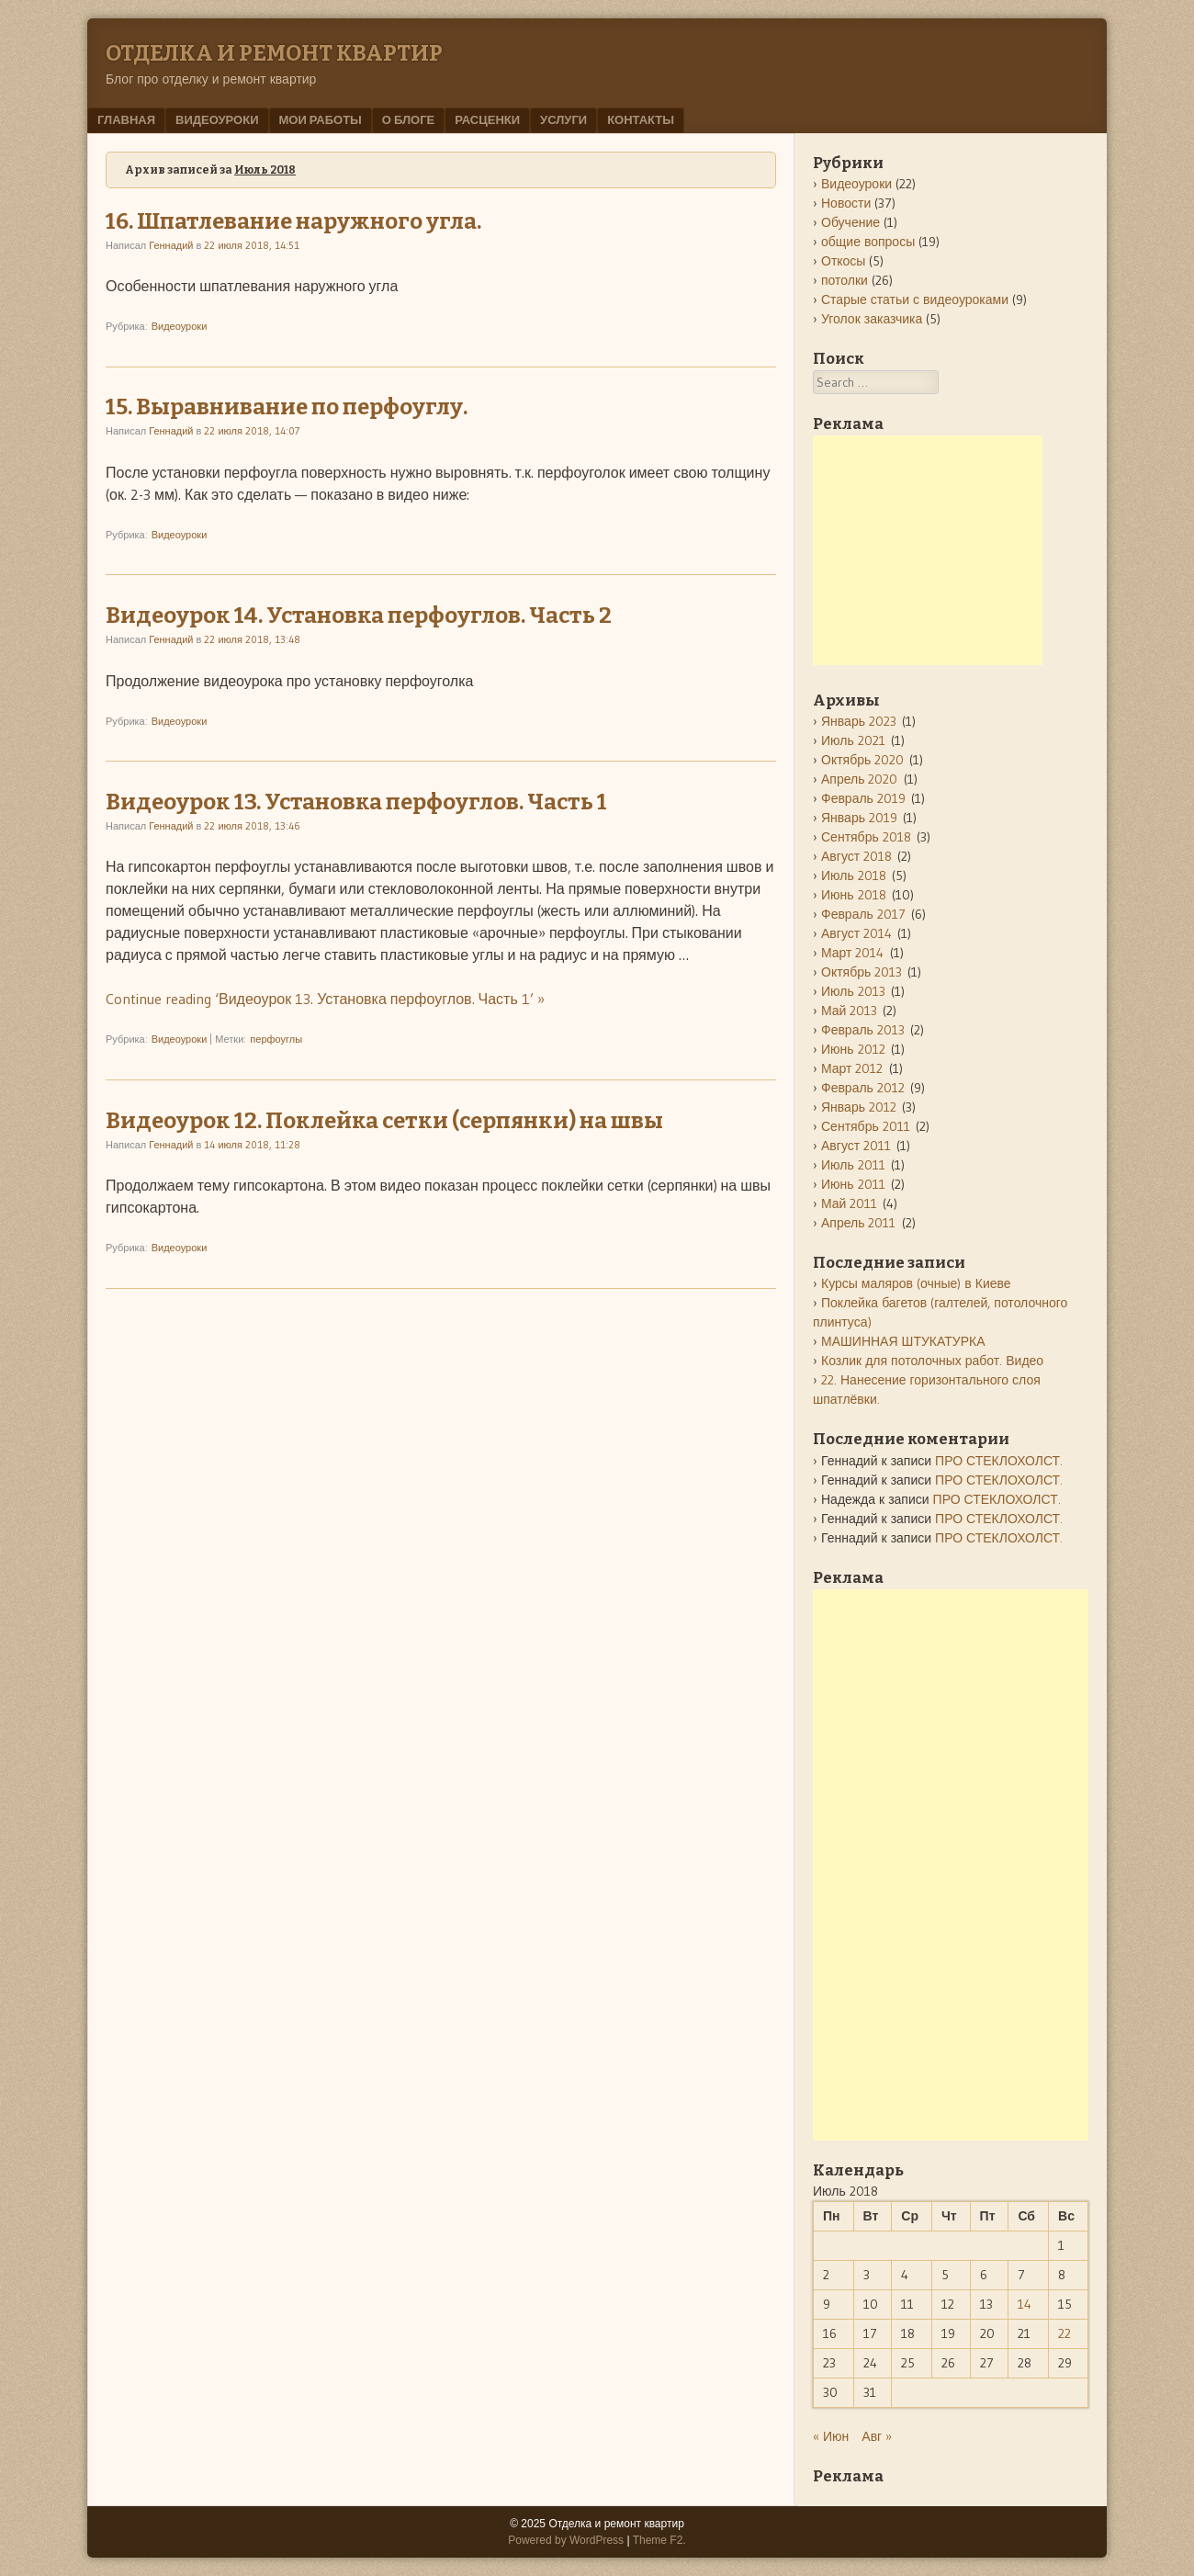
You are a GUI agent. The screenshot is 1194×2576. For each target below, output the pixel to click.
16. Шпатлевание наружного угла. (293, 221)
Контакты (640, 119)
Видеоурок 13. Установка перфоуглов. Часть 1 (356, 802)
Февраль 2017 (863, 914)
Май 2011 (849, 1203)
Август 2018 (856, 856)
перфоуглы (276, 1039)
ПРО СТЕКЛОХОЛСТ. (999, 1460)
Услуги (563, 119)
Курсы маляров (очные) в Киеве (916, 1283)
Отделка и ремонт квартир (274, 53)
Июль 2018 (853, 875)
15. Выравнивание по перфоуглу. (286, 407)
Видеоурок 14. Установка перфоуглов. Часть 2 (359, 615)
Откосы (843, 261)
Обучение (850, 222)
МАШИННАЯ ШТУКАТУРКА (903, 1341)
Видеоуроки (216, 119)
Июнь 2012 (853, 1049)
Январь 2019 (859, 817)
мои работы (320, 119)
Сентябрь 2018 (866, 837)
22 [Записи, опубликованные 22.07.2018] (1064, 2333)
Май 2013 (849, 1010)
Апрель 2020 (859, 779)
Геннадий (171, 245)
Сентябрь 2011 (865, 1126)
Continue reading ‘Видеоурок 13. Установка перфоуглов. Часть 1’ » (325, 998)
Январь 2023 (858, 721)
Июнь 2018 (853, 895)
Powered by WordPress (566, 2540)
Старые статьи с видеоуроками (914, 299)
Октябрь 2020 (862, 759)
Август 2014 (856, 933)
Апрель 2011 (858, 1223)
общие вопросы (868, 241)
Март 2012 (852, 1068)
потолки (844, 280)
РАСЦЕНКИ (487, 119)
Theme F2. (659, 2540)
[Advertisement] (927, 550)
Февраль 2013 (863, 1030)
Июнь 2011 (853, 1184)
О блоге (408, 119)
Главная (126, 119)
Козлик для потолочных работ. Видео (932, 1360)
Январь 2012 (858, 1107)
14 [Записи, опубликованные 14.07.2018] (1024, 2304)
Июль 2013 (853, 991)
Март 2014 (852, 952)
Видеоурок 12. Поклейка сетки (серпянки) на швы (384, 1121)
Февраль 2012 (863, 1087)
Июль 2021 (853, 740)
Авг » (877, 2436)
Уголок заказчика (871, 319)
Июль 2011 (853, 1165)
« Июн (831, 2436)
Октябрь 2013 (861, 972)
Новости (846, 203)
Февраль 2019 (863, 798)
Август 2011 (856, 1145)
